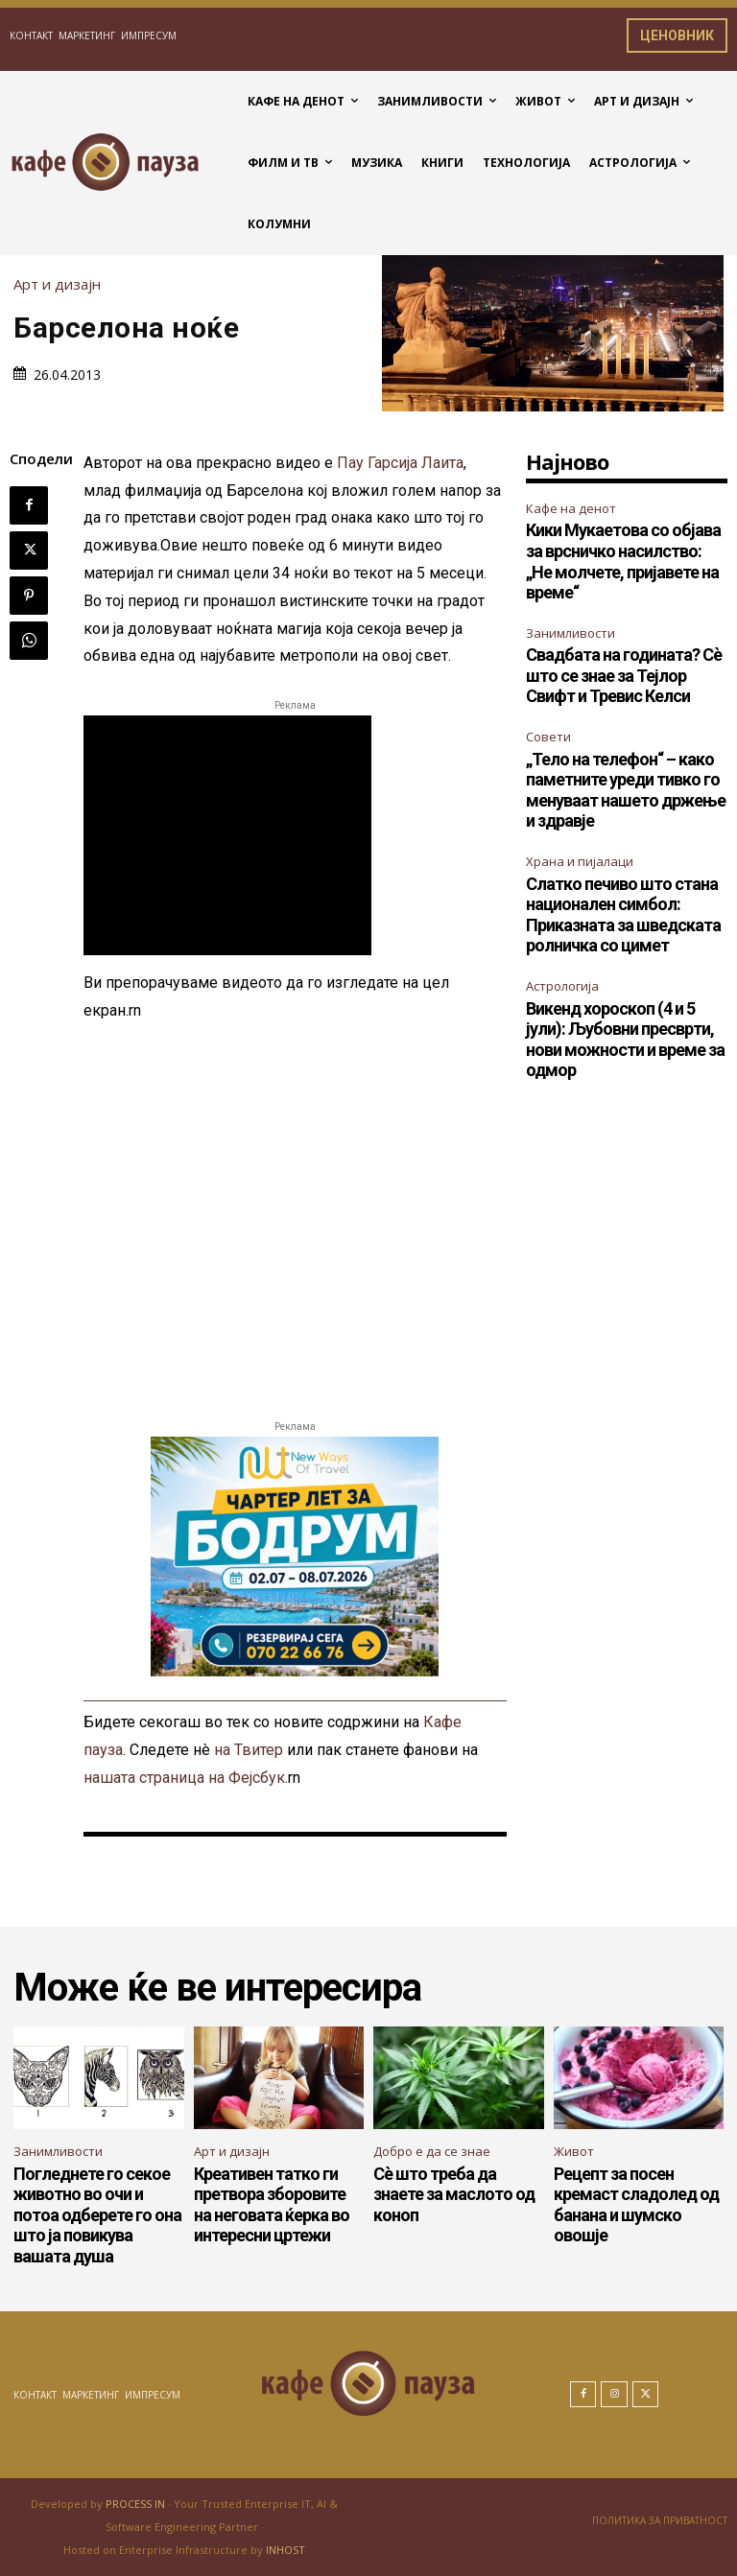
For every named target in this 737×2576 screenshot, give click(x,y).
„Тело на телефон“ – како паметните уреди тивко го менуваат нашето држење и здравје (625, 790)
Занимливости (570, 633)
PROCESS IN (137, 2503)
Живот (574, 2151)
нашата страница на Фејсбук (184, 1777)
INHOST (285, 2549)
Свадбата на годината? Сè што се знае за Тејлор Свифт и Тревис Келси (624, 675)
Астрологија (562, 986)
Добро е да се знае (431, 2151)
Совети (548, 736)
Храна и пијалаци (579, 861)
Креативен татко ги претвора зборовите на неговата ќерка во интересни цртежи (271, 2205)
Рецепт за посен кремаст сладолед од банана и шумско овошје (636, 2205)
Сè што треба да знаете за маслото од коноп (454, 2194)
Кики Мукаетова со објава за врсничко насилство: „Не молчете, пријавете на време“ (623, 561)
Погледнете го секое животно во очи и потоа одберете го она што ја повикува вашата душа (97, 2215)
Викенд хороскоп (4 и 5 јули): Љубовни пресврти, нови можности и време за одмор (625, 1039)
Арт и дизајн (61, 284)
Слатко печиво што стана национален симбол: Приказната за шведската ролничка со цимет (623, 915)
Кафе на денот (571, 508)
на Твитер (248, 1750)
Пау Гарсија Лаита (400, 463)
